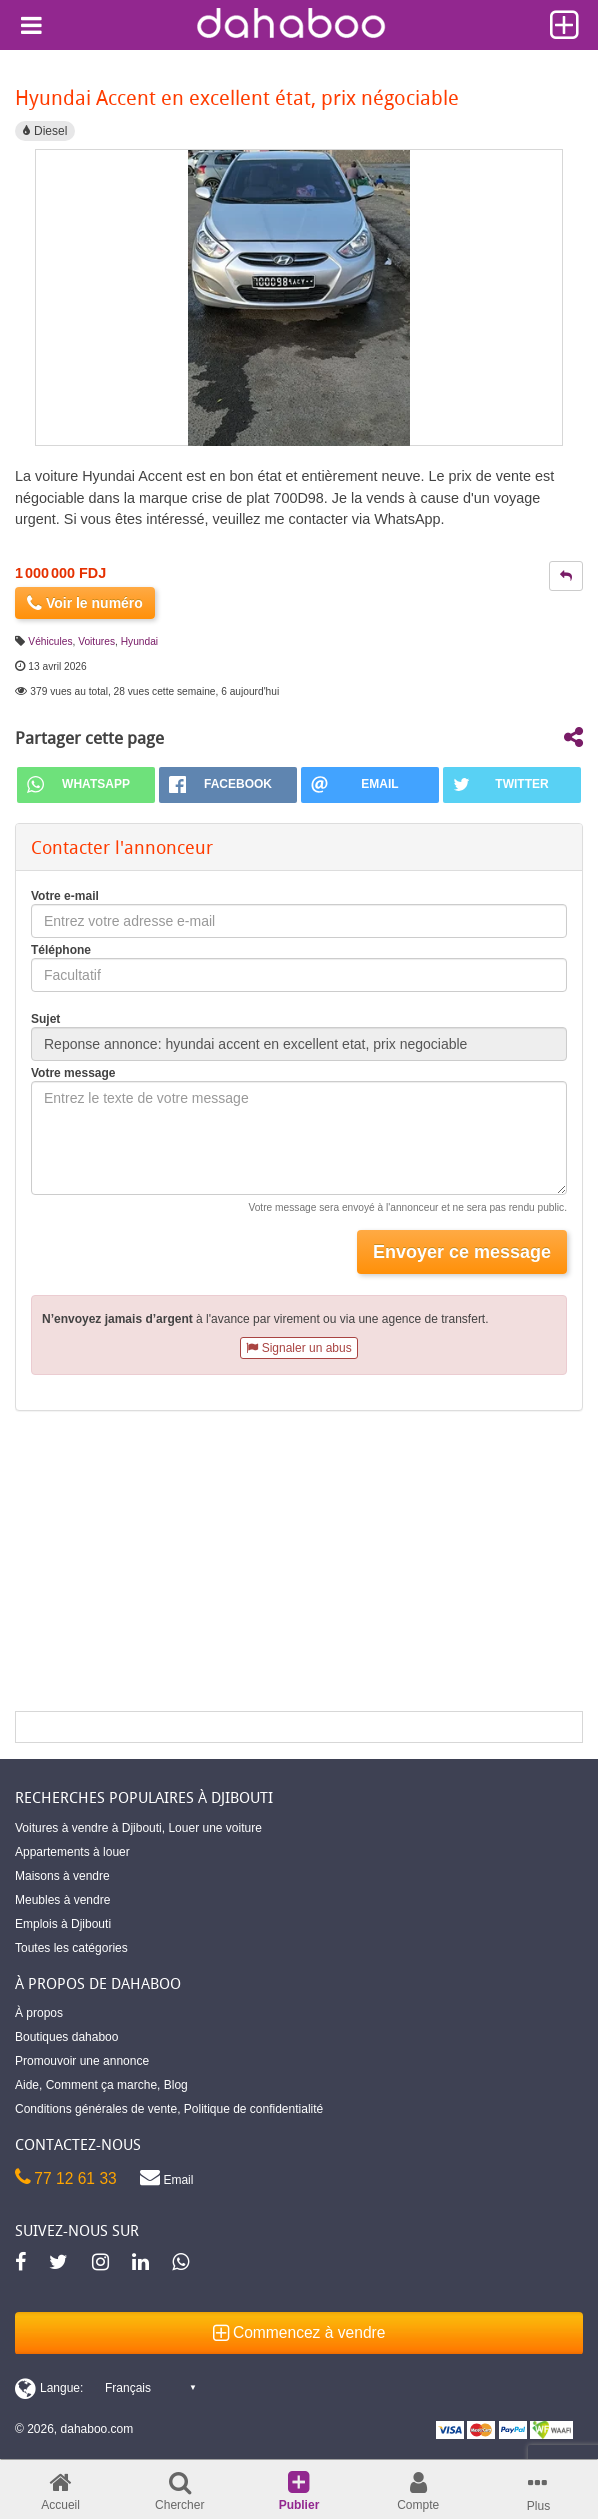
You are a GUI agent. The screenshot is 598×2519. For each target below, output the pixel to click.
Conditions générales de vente (96, 2109)
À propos (39, 2013)
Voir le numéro (85, 603)
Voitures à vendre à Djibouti (88, 1828)
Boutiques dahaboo (66, 2037)
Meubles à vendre (62, 1900)
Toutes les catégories (71, 1948)
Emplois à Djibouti (63, 1924)
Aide (27, 2085)
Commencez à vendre (299, 2332)
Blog (176, 2085)
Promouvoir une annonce (82, 2061)
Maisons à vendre (62, 1876)
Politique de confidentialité (253, 2109)
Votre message (73, 1073)
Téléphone (61, 950)
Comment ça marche (101, 2085)
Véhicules (50, 641)
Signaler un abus (298, 1348)
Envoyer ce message (462, 1252)
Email (166, 2177)
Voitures (96, 641)
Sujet (45, 1019)
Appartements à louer (72, 1852)
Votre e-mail (65, 896)
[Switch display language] (105, 2388)
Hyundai (139, 641)
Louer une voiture (214, 1828)
